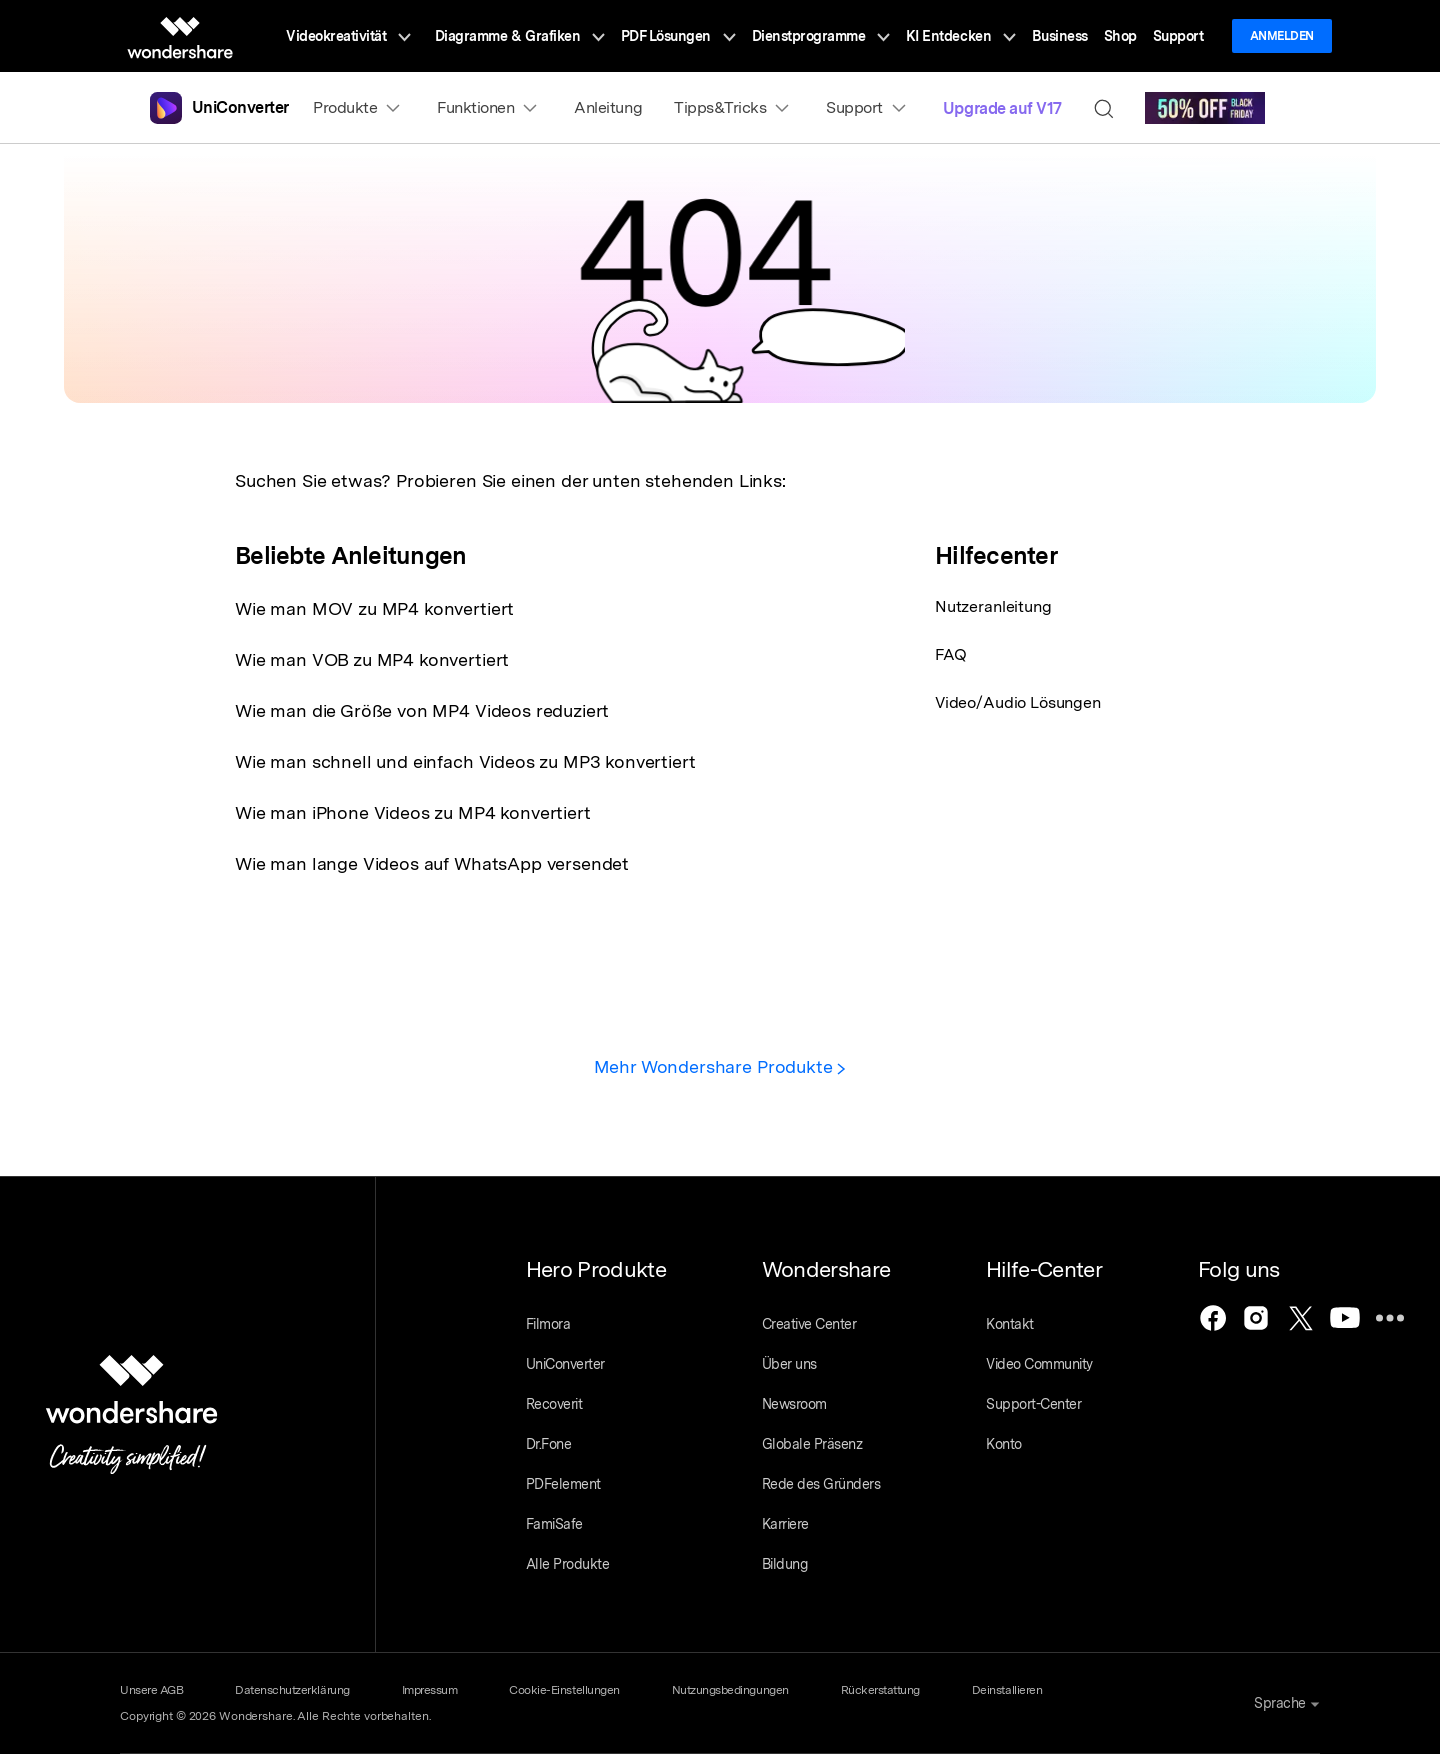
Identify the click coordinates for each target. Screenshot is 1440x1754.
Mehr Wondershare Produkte (720, 1066)
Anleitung (608, 107)
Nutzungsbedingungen (730, 1690)
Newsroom (794, 1404)
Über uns (789, 1364)
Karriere (785, 1524)
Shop (1120, 36)
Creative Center (809, 1324)
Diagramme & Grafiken (520, 36)
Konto (1004, 1444)
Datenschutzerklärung (292, 1690)
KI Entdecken (961, 36)
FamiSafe (554, 1524)
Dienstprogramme (821, 36)
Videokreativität (348, 36)
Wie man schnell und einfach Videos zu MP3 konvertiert (465, 761)
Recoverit (554, 1404)
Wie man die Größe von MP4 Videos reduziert (422, 710)
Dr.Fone (549, 1444)
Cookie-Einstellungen (564, 1690)
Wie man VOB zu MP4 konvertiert (372, 659)
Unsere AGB (151, 1690)
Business (1060, 36)
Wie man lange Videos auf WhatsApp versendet (432, 863)
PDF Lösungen (678, 36)
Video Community (1039, 1364)
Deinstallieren (1007, 1690)
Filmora (548, 1324)
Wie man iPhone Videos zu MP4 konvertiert (413, 812)
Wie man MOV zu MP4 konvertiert (374, 608)
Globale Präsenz (812, 1444)
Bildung (785, 1564)
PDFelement (563, 1484)
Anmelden (1282, 36)
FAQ (951, 654)
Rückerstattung (880, 1690)
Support (1178, 36)
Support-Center (1033, 1404)
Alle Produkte (568, 1564)
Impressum (430, 1690)
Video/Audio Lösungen (1018, 702)
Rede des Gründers (821, 1484)
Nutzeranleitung (993, 606)
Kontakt (1010, 1324)
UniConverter (565, 1364)
